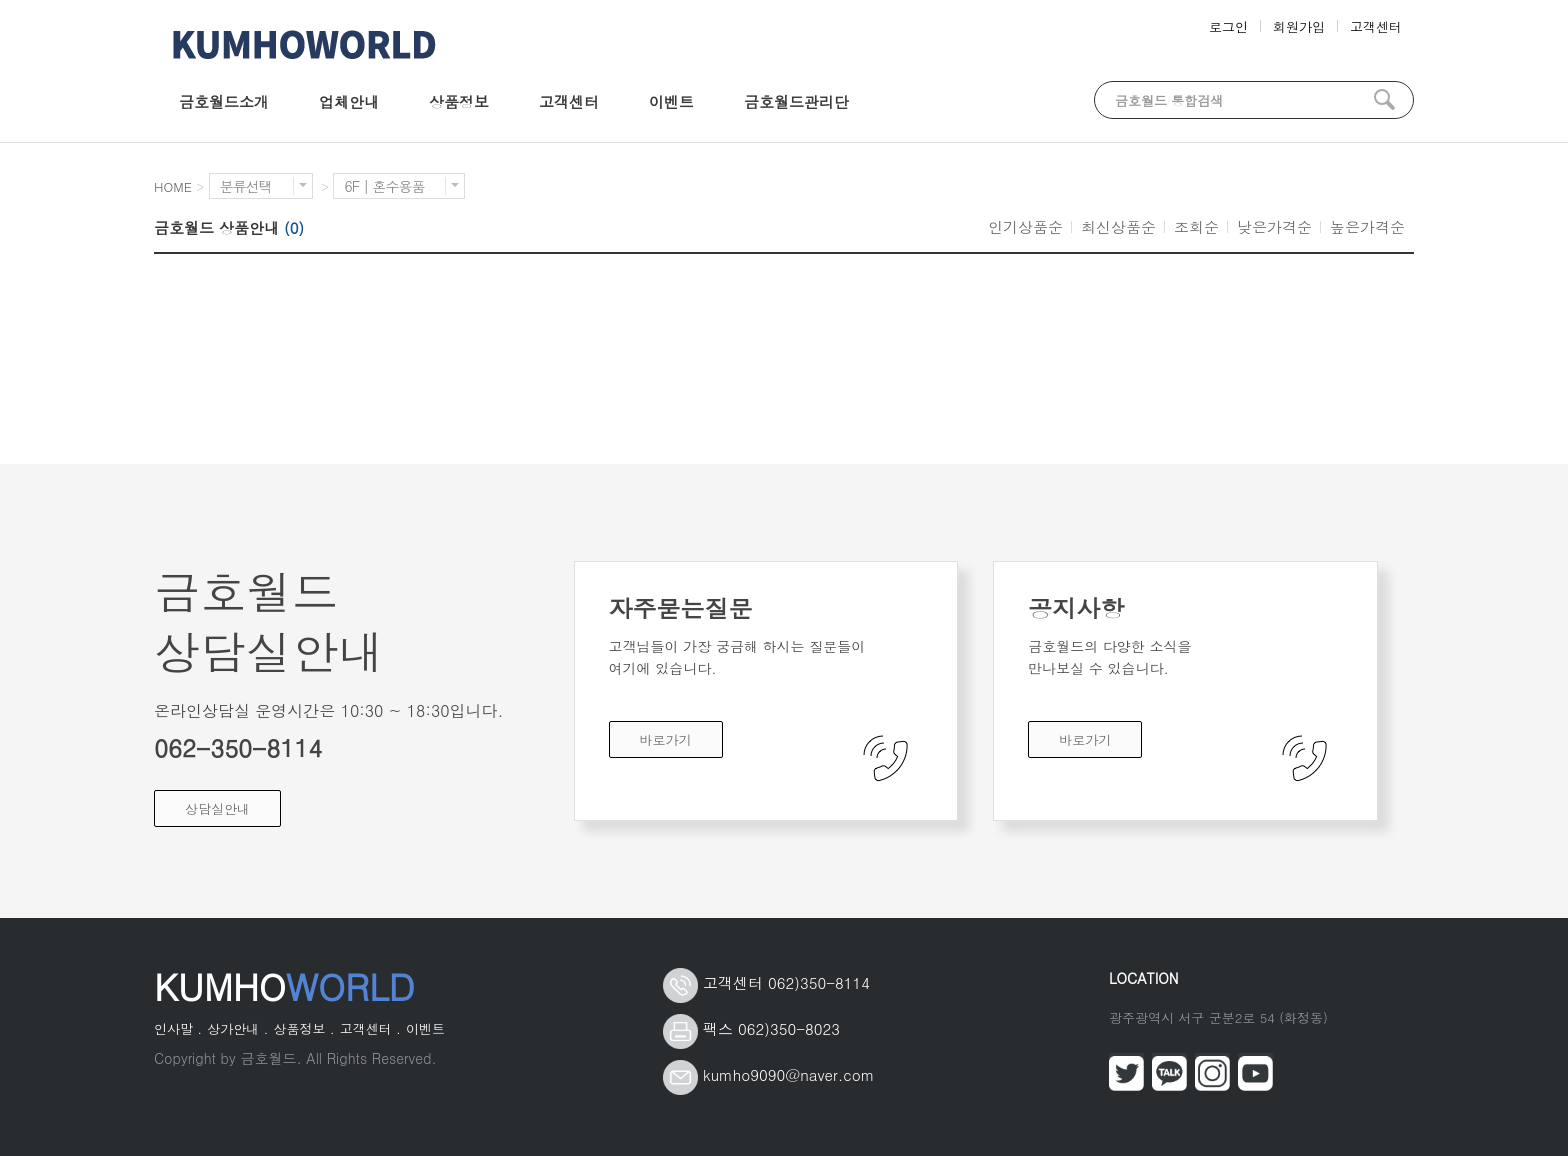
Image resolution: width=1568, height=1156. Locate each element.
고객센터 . (370, 1028)
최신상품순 (1118, 226)
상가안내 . (237, 1028)
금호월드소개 (224, 101)
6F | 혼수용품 (401, 186)
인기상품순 (1025, 226)
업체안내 (349, 101)
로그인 (1228, 26)
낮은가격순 (1274, 226)
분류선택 (263, 186)
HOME (173, 186)
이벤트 (671, 101)
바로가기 (666, 739)
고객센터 (1376, 26)
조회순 (1196, 226)
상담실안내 (217, 808)
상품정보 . (303, 1028)
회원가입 (1299, 26)
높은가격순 (1367, 226)
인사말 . (178, 1028)
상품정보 (459, 101)
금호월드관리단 (796, 101)
